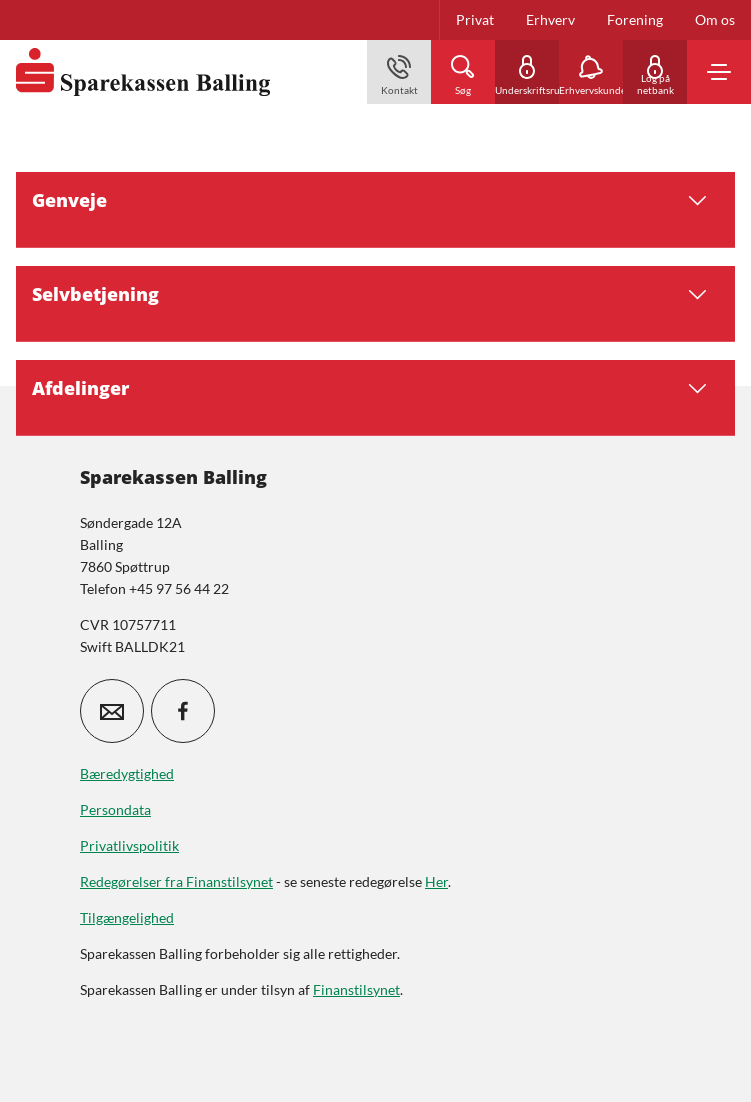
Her (436, 881)
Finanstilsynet (356, 989)
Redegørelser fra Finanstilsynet (176, 881)
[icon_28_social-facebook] (183, 711)
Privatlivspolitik (129, 845)
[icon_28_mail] (112, 711)
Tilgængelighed (127, 917)
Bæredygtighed (127, 773)
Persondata (115, 809)
